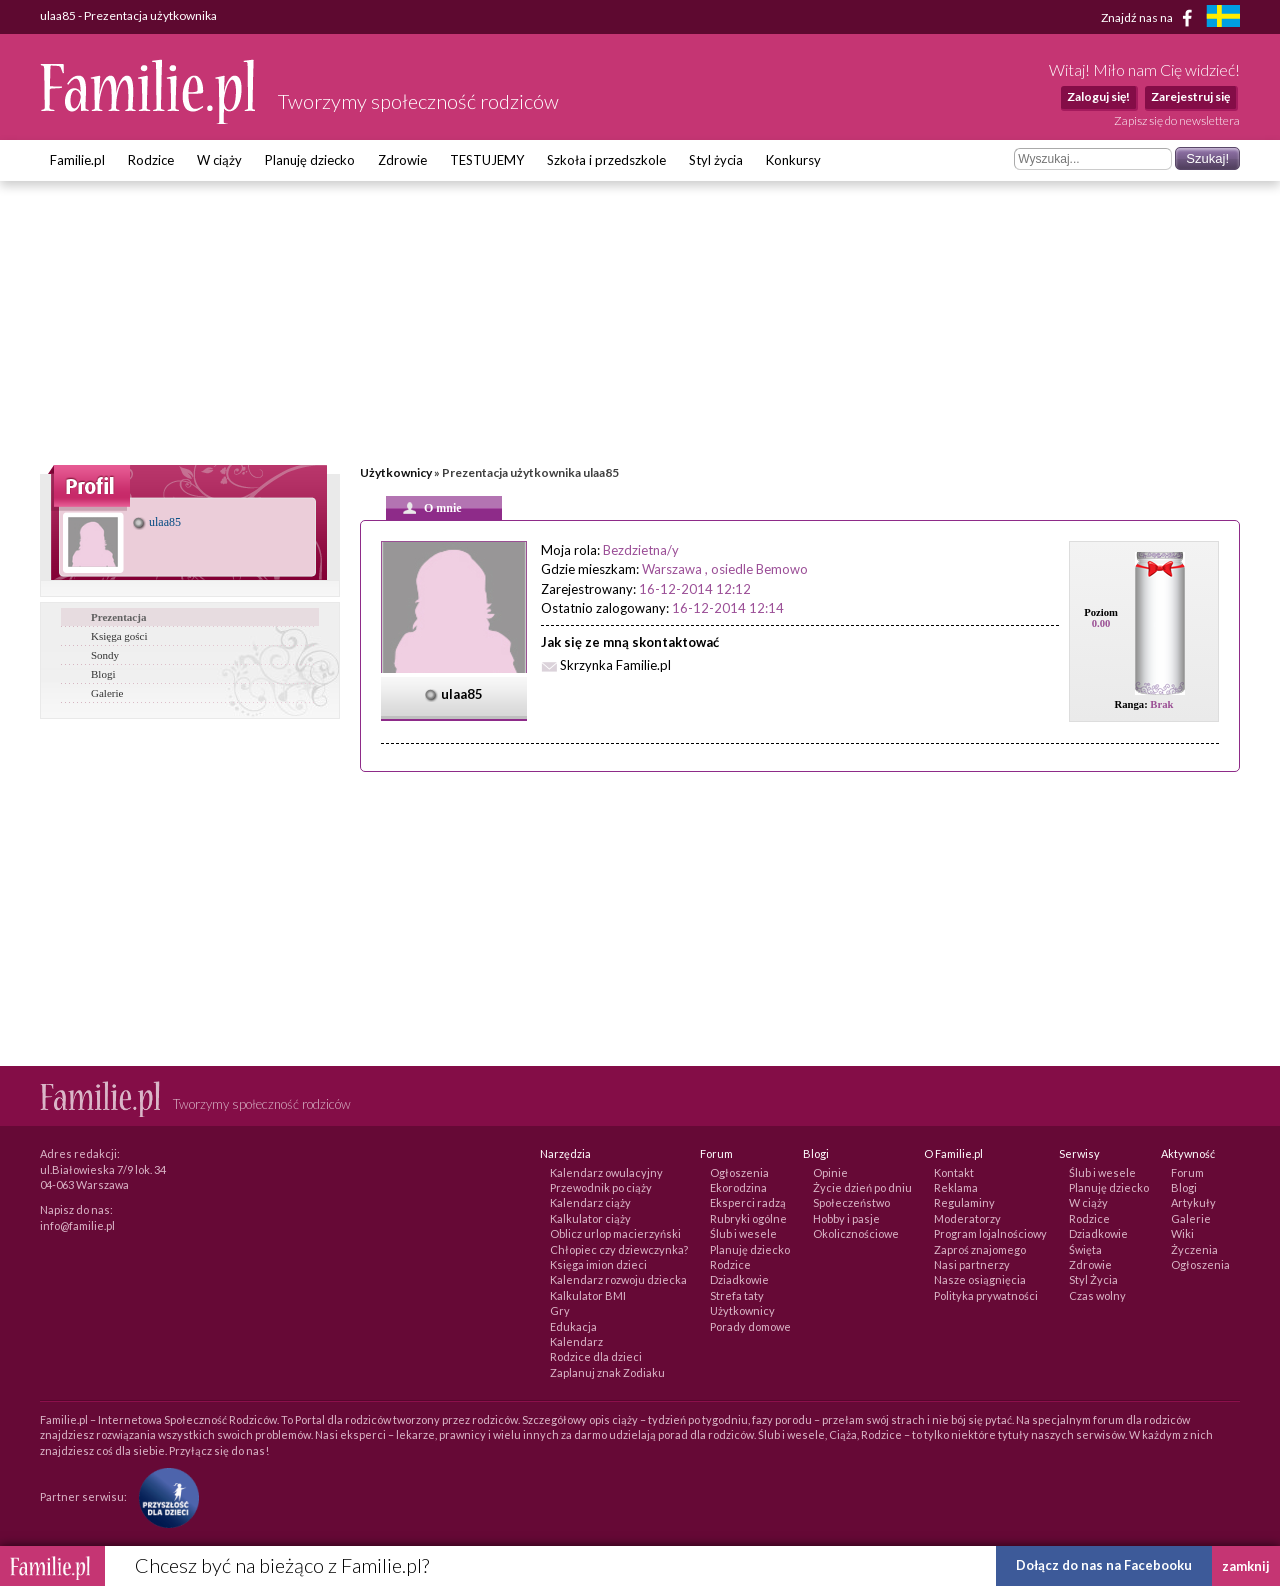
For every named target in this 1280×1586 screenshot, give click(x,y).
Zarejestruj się (1190, 96)
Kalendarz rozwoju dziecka (618, 1279)
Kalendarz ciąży (590, 1202)
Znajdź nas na (1150, 18)
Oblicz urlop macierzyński (615, 1233)
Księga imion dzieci (598, 1264)
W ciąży (219, 160)
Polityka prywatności (986, 1295)
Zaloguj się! (1098, 96)
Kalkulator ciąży (590, 1218)
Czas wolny (1097, 1295)
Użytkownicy (396, 472)
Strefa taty (737, 1295)
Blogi (103, 674)
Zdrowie (402, 160)
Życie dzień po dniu (862, 1187)
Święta (1085, 1249)
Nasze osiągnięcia (980, 1279)
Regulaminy (964, 1202)
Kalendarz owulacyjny (606, 1172)
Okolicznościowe (856, 1233)
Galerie (107, 693)
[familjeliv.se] (1223, 18)
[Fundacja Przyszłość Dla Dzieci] (164, 1496)
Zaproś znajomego (980, 1249)
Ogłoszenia (739, 1172)
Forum (1187, 1172)
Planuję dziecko (310, 160)
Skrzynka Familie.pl (615, 665)
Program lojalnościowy (990, 1233)
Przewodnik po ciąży (601, 1187)
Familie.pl (77, 160)
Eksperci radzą (748, 1202)
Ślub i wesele (743, 1233)
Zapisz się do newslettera (1177, 120)
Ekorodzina (738, 1187)
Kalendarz (576, 1341)
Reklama (956, 1187)
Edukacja (573, 1326)
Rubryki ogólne (748, 1218)
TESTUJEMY (487, 160)
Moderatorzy (967, 1218)
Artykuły (1193, 1202)
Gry (560, 1310)
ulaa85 (157, 522)
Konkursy (793, 160)
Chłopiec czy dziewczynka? (619, 1249)
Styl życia (716, 160)
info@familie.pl (77, 1225)
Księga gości (119, 636)
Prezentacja (118, 617)
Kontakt (954, 1172)
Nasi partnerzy (972, 1264)
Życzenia (1194, 1249)
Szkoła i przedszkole (606, 160)
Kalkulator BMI (588, 1295)
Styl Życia (1093, 1279)
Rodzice (151, 160)
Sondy (105, 655)
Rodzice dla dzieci (596, 1356)
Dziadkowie (739, 1279)
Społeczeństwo (851, 1202)
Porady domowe (750, 1326)
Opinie (830, 1172)
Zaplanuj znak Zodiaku (607, 1372)
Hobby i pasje (846, 1218)
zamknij (1246, 1566)
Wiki (1182, 1233)
